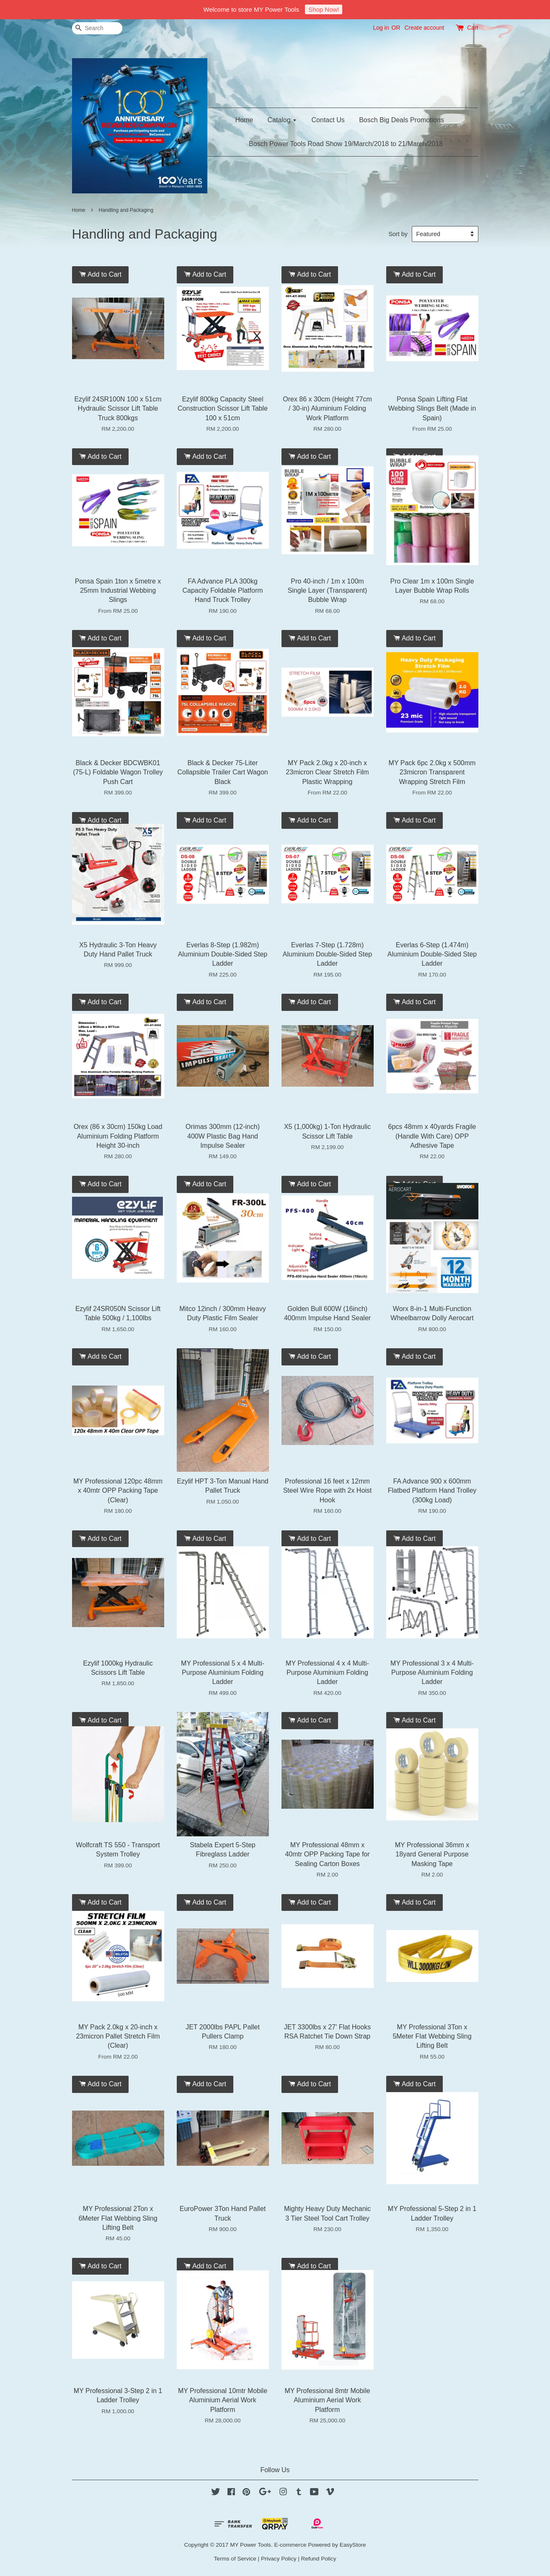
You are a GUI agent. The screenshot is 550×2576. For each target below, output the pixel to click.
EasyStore (353, 2545)
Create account (424, 27)
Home (244, 119)
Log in (381, 27)
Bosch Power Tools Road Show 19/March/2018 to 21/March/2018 (346, 143)
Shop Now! (323, 9)
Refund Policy (318, 2558)
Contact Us (328, 119)
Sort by (398, 234)
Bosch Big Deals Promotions (401, 119)
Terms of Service (235, 2558)
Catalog (282, 119)
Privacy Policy (279, 2558)
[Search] (97, 28)
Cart (472, 27)
